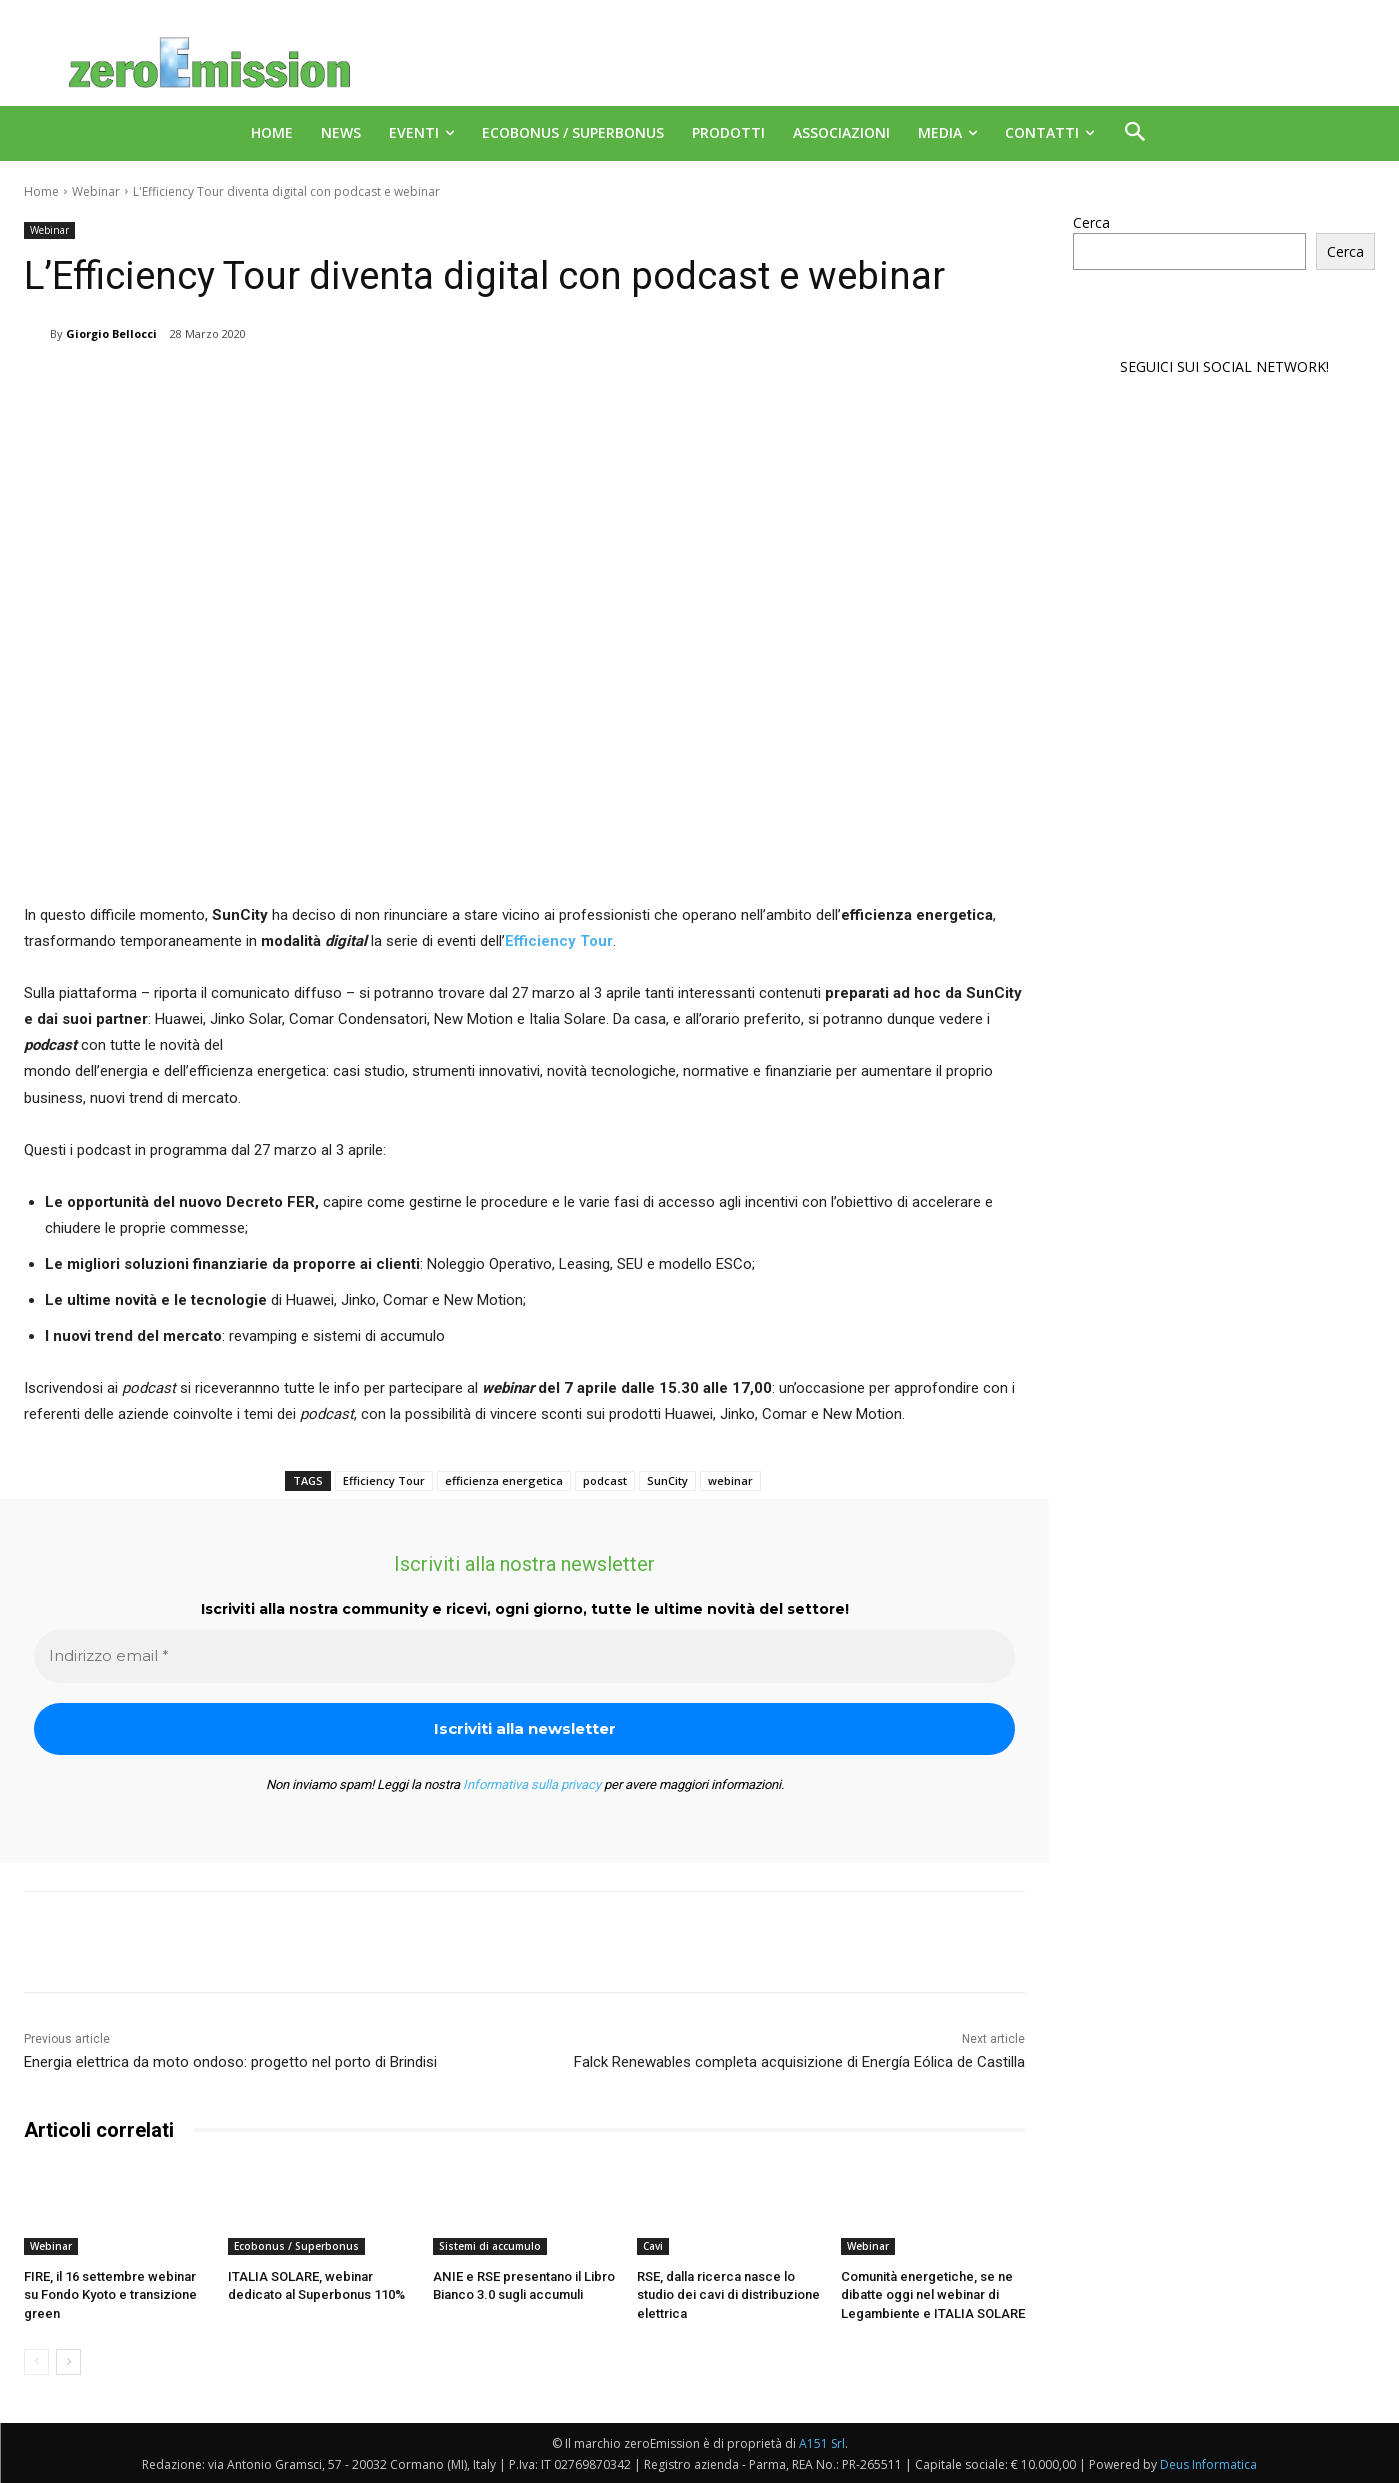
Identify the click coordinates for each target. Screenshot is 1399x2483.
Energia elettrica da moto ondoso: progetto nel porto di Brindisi (230, 2062)
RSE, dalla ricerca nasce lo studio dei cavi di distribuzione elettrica (728, 2294)
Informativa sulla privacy (532, 1784)
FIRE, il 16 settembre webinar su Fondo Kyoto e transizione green (110, 2294)
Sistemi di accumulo (490, 2246)
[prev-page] (36, 2362)
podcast (605, 1480)
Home (41, 191)
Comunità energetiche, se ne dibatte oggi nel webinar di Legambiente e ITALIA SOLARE (933, 2294)
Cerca (1091, 222)
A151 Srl (822, 2443)
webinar (730, 1480)
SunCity (667, 1480)
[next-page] (68, 2362)
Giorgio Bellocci (111, 333)
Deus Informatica (1208, 2464)
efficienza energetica (504, 1480)
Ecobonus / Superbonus (296, 2246)
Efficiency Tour (384, 1480)
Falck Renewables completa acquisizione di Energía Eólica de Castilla (799, 2062)
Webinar (96, 191)
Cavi (653, 2246)
